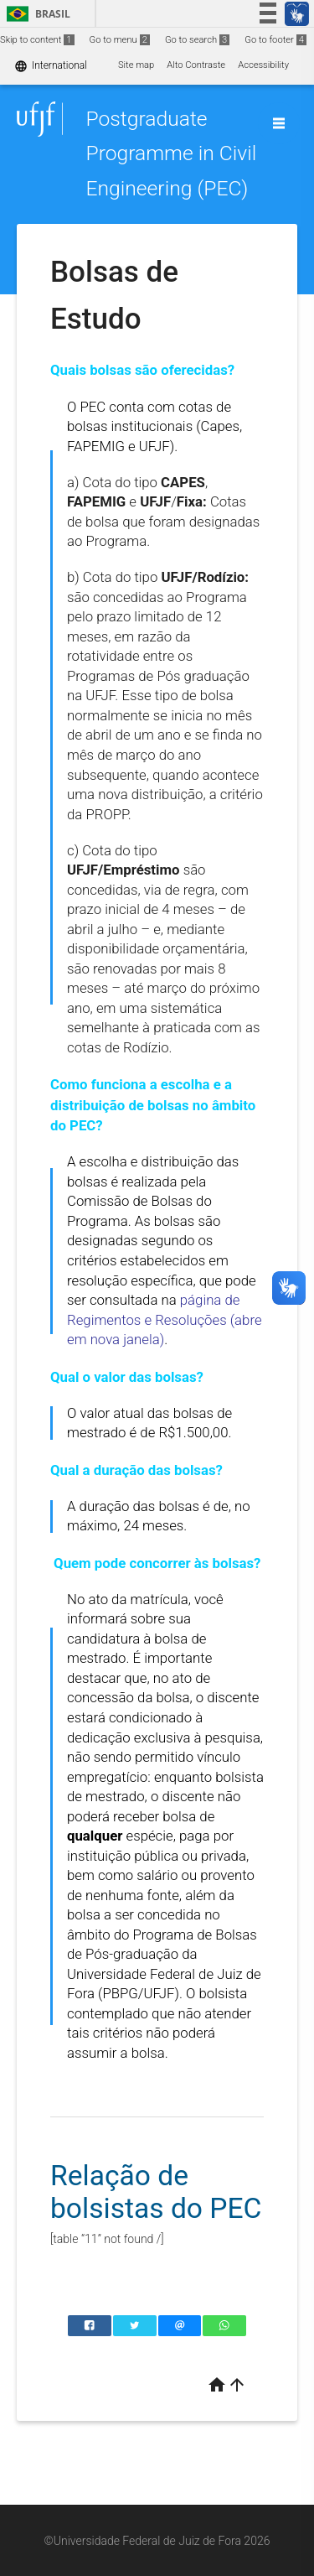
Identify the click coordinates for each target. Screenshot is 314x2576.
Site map (136, 65)
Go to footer (275, 39)
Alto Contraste (196, 65)
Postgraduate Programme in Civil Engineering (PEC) (170, 153)
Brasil (35, 14)
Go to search (197, 39)
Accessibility (263, 65)
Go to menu (120, 39)
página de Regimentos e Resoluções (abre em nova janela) (164, 1319)
